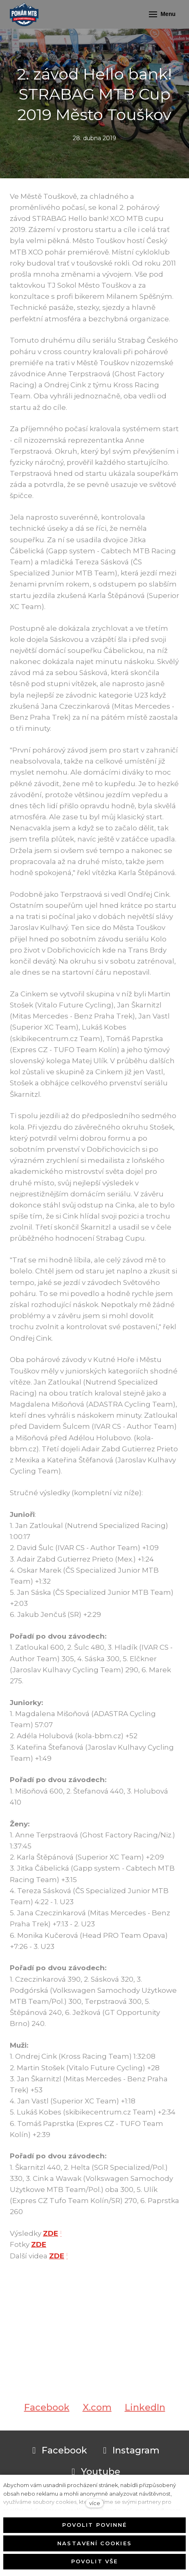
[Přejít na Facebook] (58, 2450)
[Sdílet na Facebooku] (47, 2416)
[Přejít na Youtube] (94, 2472)
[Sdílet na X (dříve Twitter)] (97, 2416)
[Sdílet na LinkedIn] (145, 2416)
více (94, 2503)
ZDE (50, 2233)
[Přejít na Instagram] (130, 2450)
